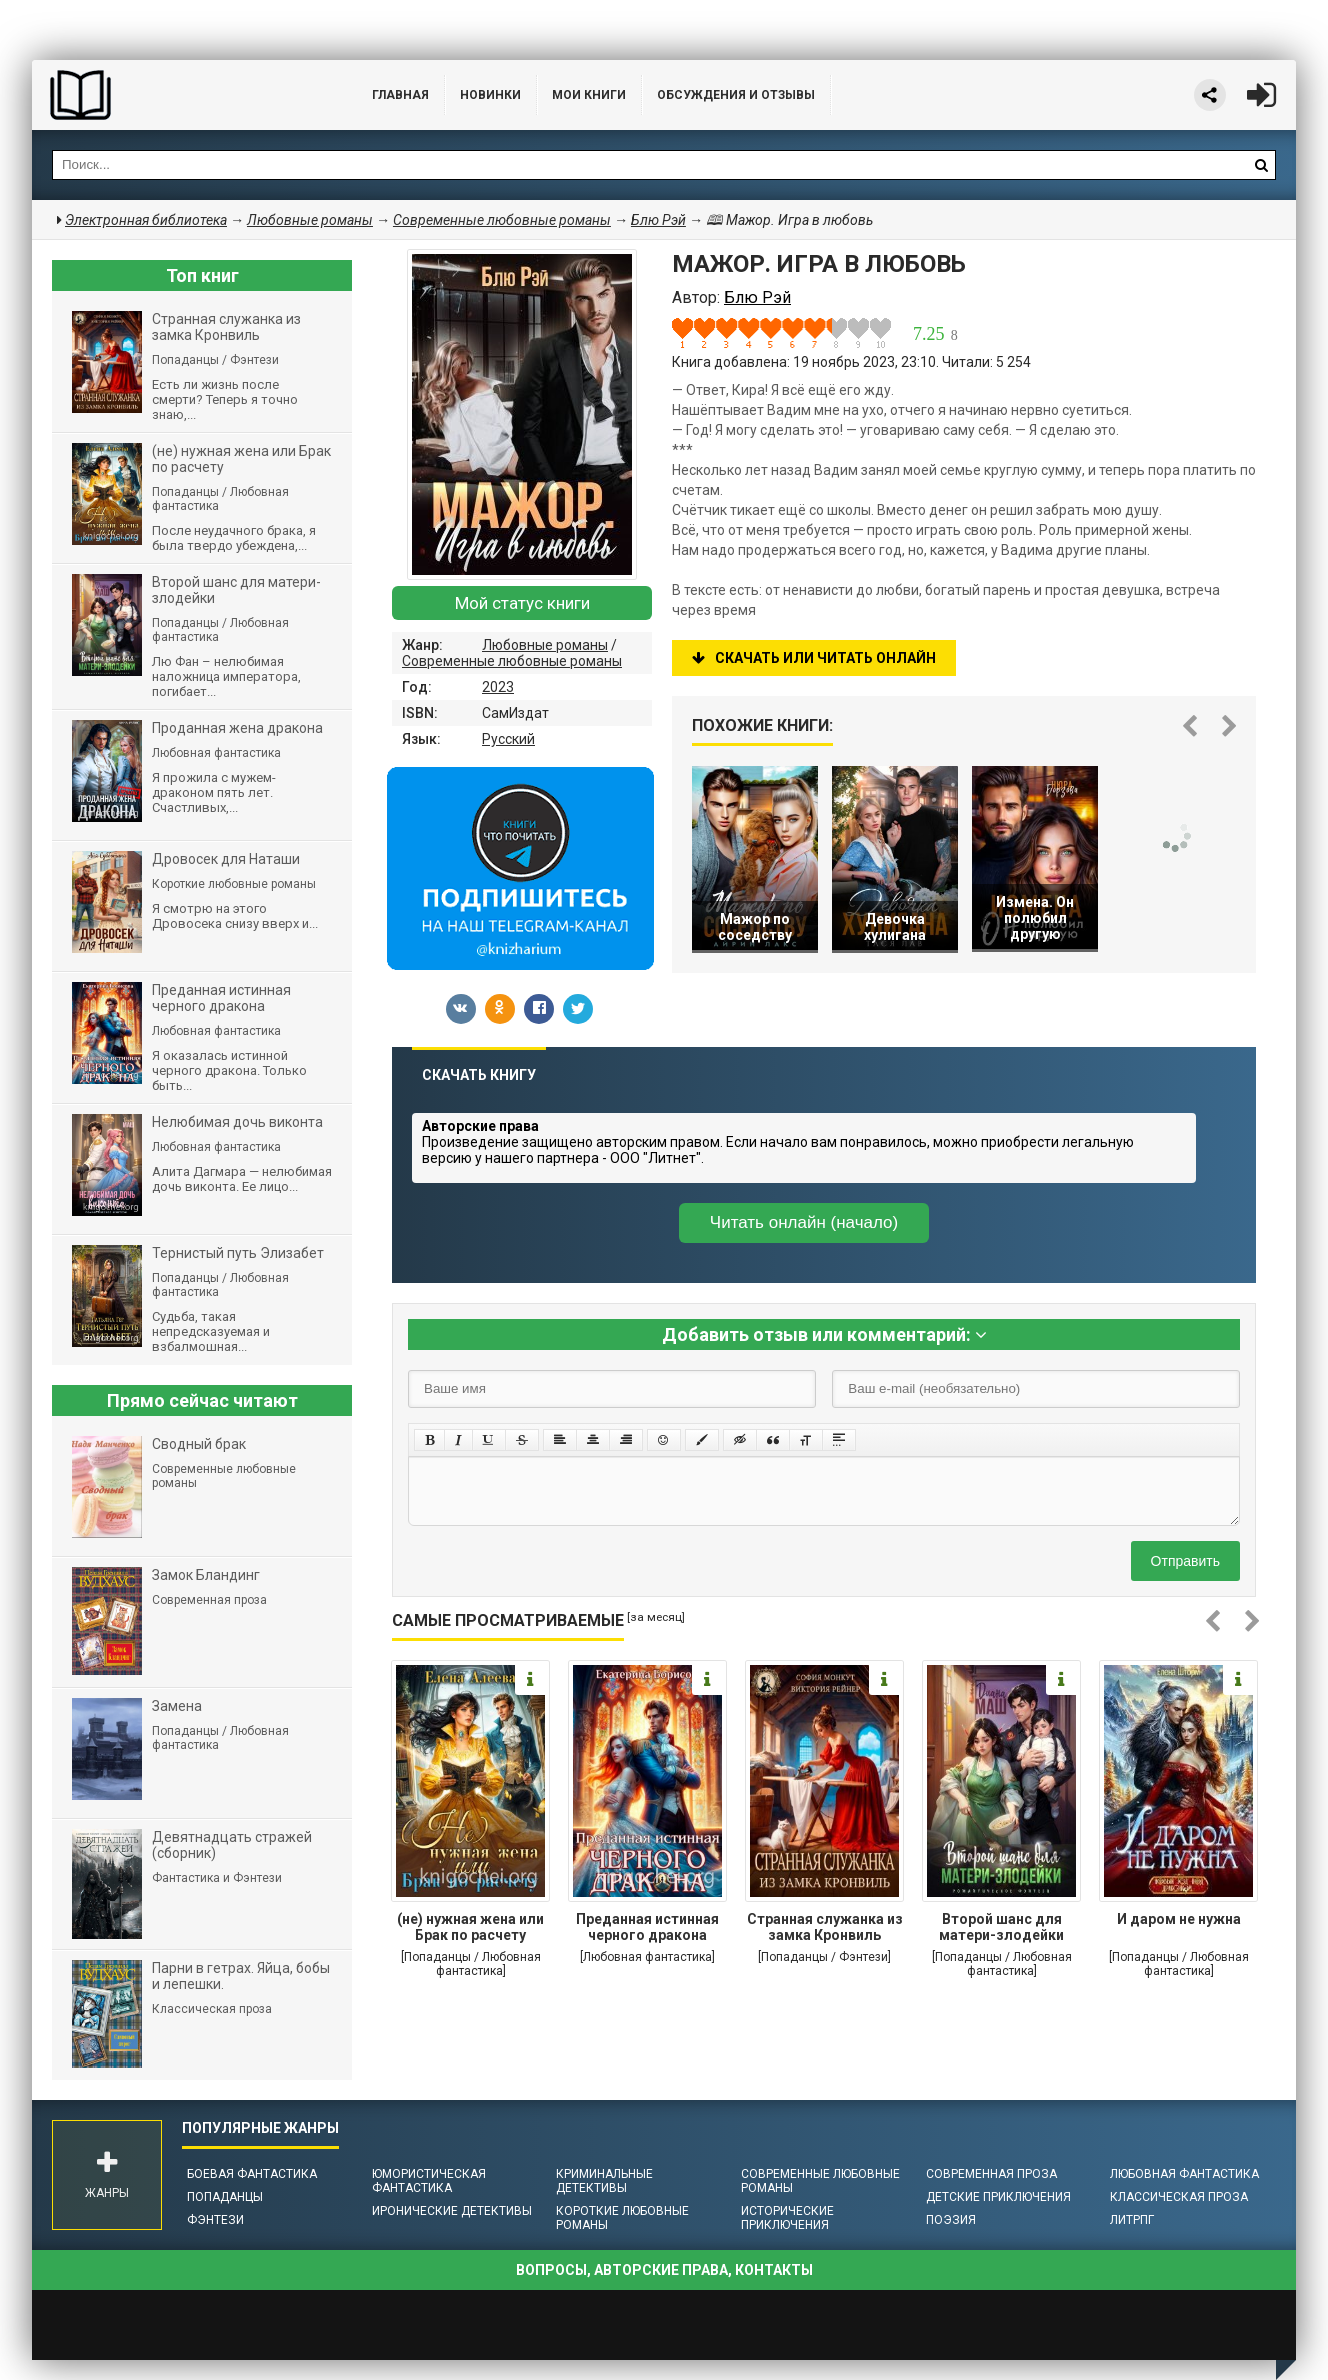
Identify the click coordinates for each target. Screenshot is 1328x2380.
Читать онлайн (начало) (804, 1222)
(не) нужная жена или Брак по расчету (470, 1927)
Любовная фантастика (1184, 2174)
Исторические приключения (787, 2218)
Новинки (490, 95)
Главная (400, 95)
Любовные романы (545, 645)
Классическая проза (1179, 2197)
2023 (498, 687)
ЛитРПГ (1132, 2220)
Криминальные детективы (604, 2181)
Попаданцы (225, 2197)
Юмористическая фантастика (429, 2181)
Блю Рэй (658, 220)
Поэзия (951, 2220)
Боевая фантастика (252, 2174)
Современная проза (991, 2174)
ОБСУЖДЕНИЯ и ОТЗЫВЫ (736, 95)
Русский (508, 739)
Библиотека (182, 95)
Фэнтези (215, 2220)
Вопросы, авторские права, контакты (664, 2270)
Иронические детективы (452, 2211)
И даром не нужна (1179, 1919)
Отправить (1185, 1561)
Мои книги (589, 95)
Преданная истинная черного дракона (647, 1927)
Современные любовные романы (512, 661)
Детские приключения (998, 2197)
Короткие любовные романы (622, 2218)
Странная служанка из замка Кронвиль (825, 1927)
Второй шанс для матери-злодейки (1001, 1927)
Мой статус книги (522, 603)
